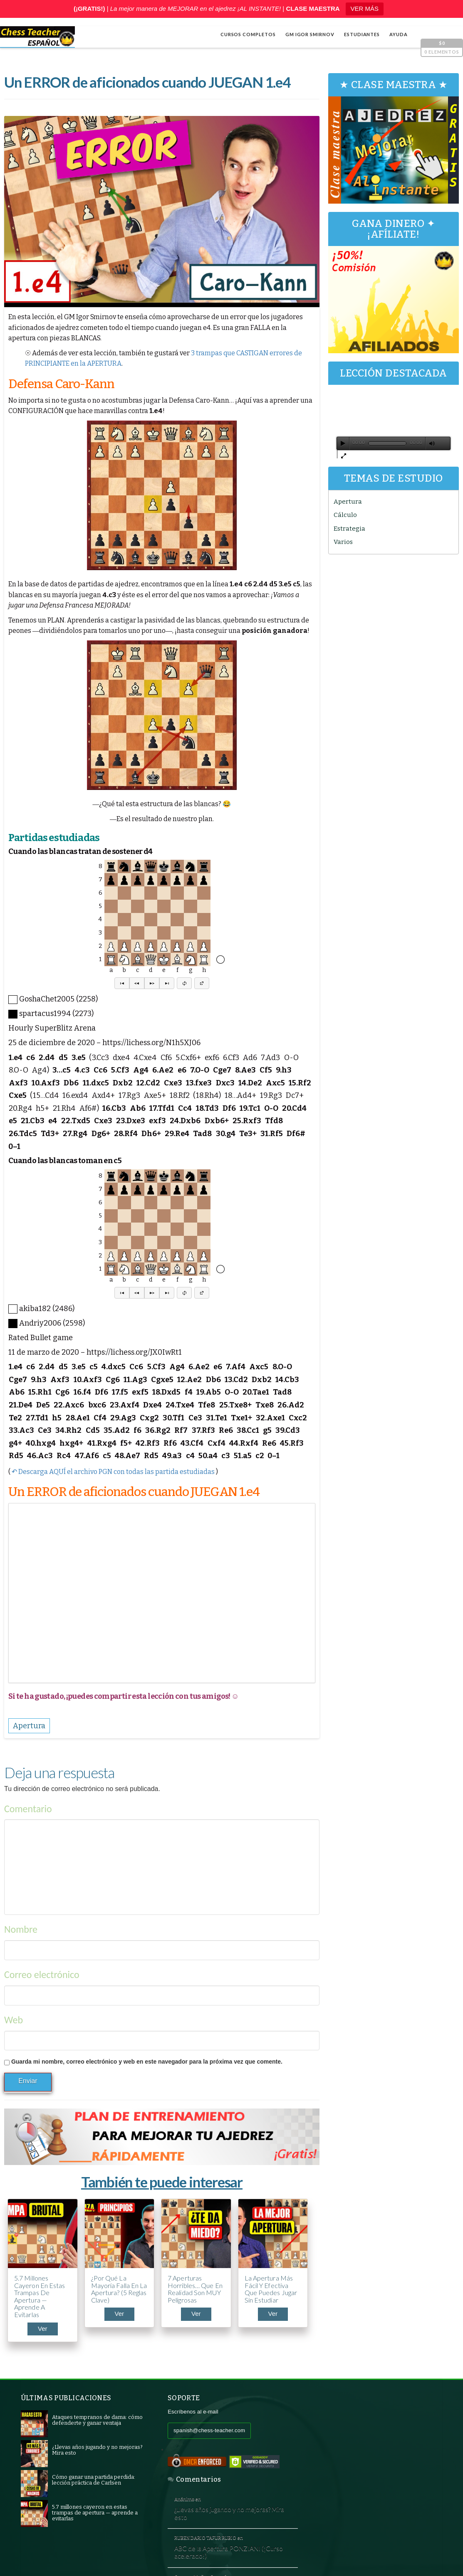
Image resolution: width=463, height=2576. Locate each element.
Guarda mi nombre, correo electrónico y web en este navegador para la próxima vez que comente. (146, 2061)
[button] (121, 983)
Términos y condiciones (373, 2556)
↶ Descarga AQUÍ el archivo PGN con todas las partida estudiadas (113, 1472)
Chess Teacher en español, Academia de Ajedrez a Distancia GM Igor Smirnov (140, 2556)
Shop (32, 2544)
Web (13, 2020)
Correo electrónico (41, 1974)
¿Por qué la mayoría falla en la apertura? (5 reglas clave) (114, 2288)
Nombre (20, 1930)
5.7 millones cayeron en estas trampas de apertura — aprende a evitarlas (39, 2295)
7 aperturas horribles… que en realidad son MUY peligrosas (193, 2288)
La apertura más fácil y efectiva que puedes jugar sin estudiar (268, 2288)
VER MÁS (365, 8)
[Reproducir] (344, 441)
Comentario (28, 1809)
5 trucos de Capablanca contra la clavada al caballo (376, 2509)
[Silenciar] (432, 441)
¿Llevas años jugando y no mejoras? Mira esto (374, 2431)
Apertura (348, 499)
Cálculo (346, 513)
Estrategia (350, 526)
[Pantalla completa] (444, 441)
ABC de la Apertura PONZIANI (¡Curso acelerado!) (373, 2470)
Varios (344, 540)
